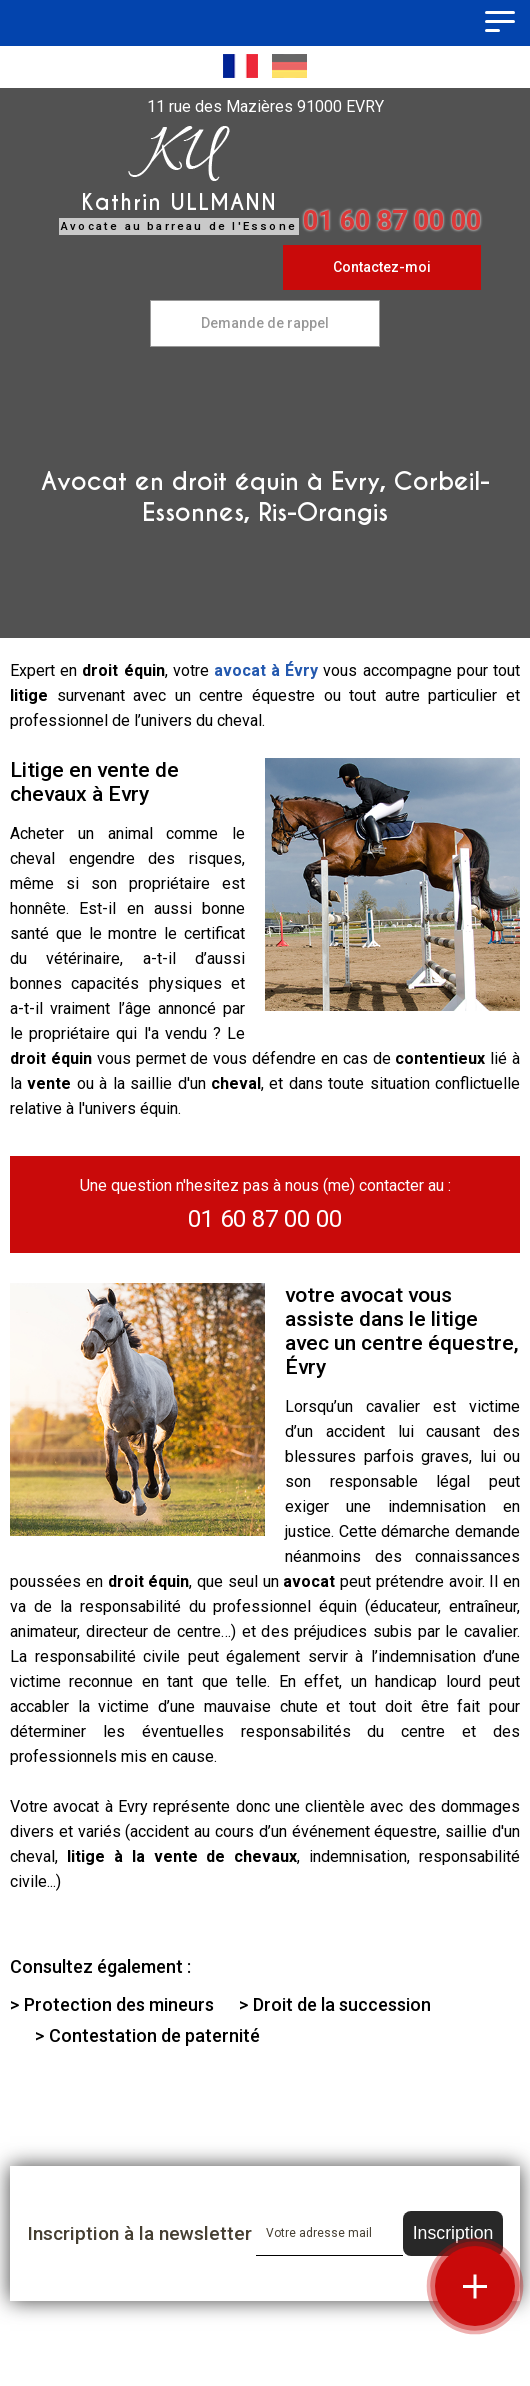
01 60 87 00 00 (392, 221)
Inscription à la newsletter (139, 2233)
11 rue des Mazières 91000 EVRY (265, 106)
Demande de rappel (265, 323)
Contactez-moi (382, 267)
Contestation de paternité (154, 2035)
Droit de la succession (342, 2004)
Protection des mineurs (119, 2004)
